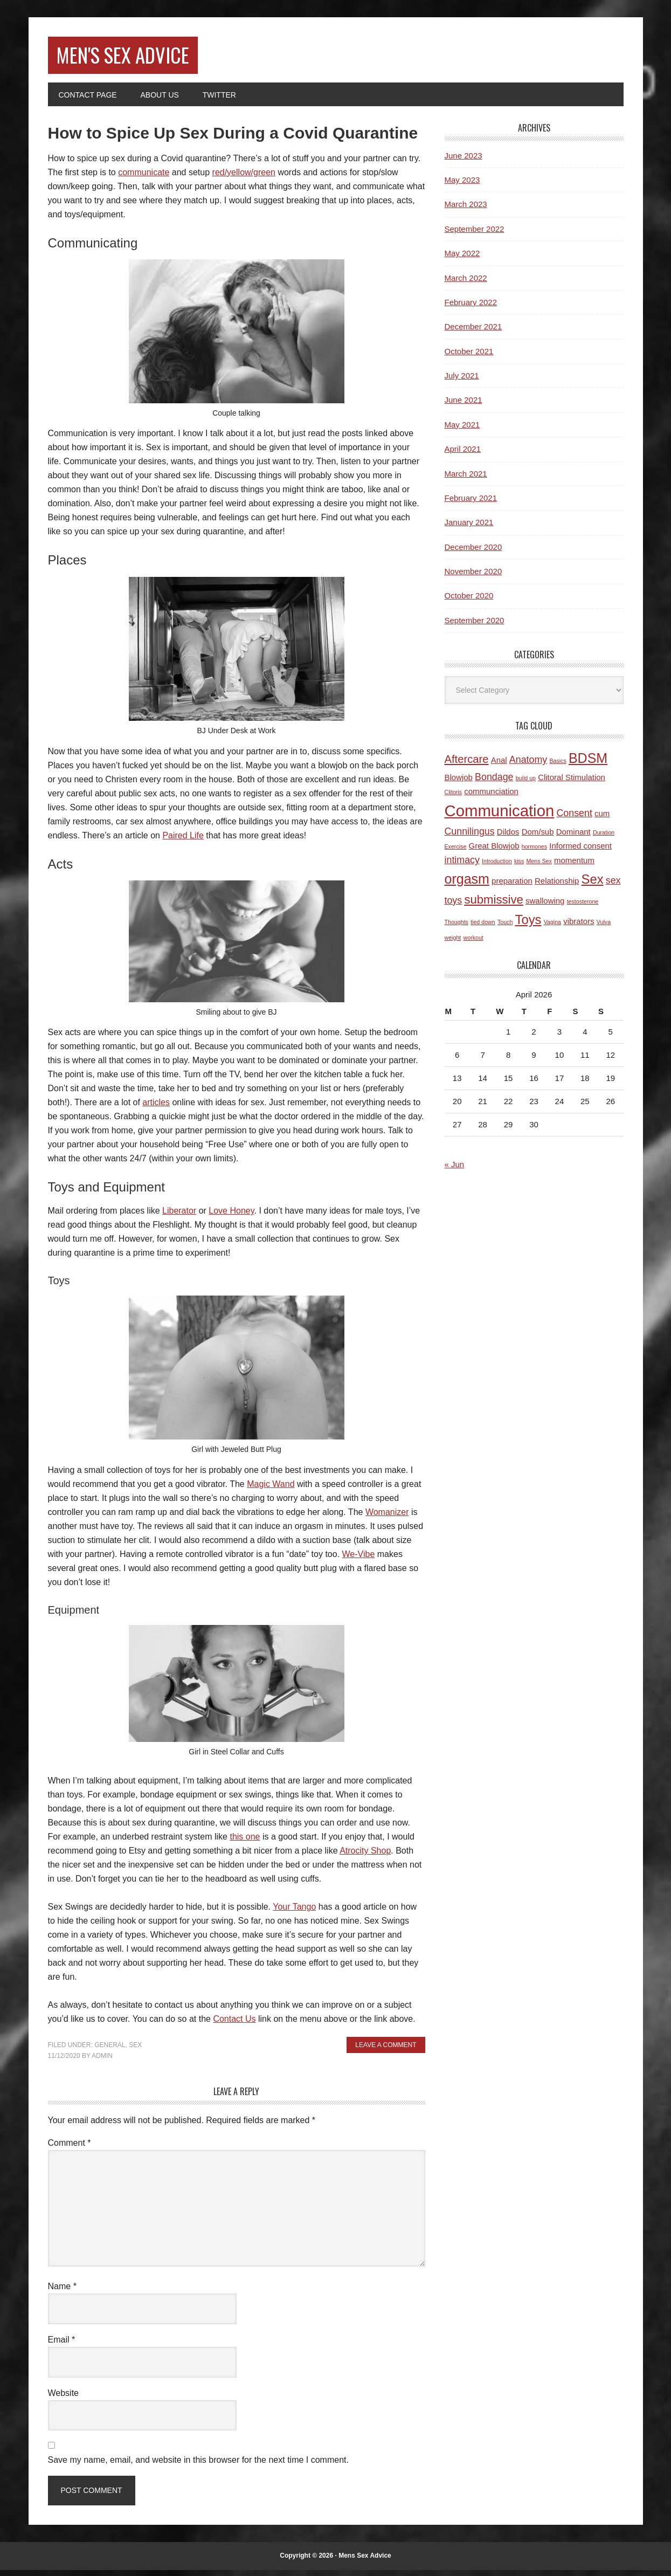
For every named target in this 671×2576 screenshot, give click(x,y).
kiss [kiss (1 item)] (519, 867)
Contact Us (234, 2025)
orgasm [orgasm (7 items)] (467, 885)
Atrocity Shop (365, 1857)
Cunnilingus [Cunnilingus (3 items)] (470, 837)
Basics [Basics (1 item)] (557, 767)
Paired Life (183, 841)
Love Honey (231, 1216)
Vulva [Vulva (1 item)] (604, 928)
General (109, 2051)
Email (61, 2345)
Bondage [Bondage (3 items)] (494, 782)
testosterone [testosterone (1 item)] (583, 907)
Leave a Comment (385, 2051)
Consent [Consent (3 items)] (574, 819)
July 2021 (462, 381)
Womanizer (387, 1518)
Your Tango (294, 1913)
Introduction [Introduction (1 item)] (497, 867)
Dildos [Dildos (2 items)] (508, 837)
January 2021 (469, 528)
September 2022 (474, 234)
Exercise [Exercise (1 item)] (456, 852)
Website (63, 2398)
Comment (69, 2149)
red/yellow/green (243, 178)
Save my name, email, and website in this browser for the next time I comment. (198, 2466)
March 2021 (466, 479)
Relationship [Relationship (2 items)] (557, 887)
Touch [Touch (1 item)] (505, 928)
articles (156, 1108)
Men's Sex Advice (142, 58)
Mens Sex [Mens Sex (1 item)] (538, 867)
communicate (143, 178)
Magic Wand (270, 1489)
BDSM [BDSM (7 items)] (588, 764)
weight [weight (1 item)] (453, 943)
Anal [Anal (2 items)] (499, 766)
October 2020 (469, 602)
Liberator (179, 1216)
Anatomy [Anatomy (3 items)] (528, 766)
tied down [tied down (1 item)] (483, 928)
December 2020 (473, 552)
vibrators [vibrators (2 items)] (578, 927)
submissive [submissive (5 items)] (493, 905)
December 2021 (473, 333)
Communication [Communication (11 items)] (500, 817)
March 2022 (466, 283)
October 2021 (469, 357)
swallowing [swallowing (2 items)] (544, 906)
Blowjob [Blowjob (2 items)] (459, 783)
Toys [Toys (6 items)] (528, 925)
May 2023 (462, 185)
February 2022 (471, 308)
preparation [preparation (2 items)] (512, 887)
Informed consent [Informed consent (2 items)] (580, 851)
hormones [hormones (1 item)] (534, 852)
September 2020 (474, 626)
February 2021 (471, 503)
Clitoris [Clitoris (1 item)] (453, 798)
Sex (135, 2051)
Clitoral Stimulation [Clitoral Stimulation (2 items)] (571, 783)
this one (245, 1843)
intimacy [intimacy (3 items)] (462, 866)
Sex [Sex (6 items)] (593, 885)
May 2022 (462, 259)
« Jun (455, 1170)
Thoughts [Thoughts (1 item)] (456, 928)
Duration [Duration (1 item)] (603, 838)
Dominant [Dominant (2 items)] (573, 837)
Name (62, 2292)
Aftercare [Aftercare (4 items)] (467, 766)
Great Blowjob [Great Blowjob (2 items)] (494, 851)
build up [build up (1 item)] (526, 784)
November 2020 (473, 577)
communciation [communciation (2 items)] (491, 797)
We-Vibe (358, 1560)
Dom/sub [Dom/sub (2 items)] (538, 837)
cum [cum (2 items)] (602, 819)
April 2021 (463, 455)
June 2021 (463, 406)
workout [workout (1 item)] (473, 943)
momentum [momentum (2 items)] (574, 866)
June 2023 (463, 161)
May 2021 (462, 430)
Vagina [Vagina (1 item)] (552, 928)
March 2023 (466, 210)
